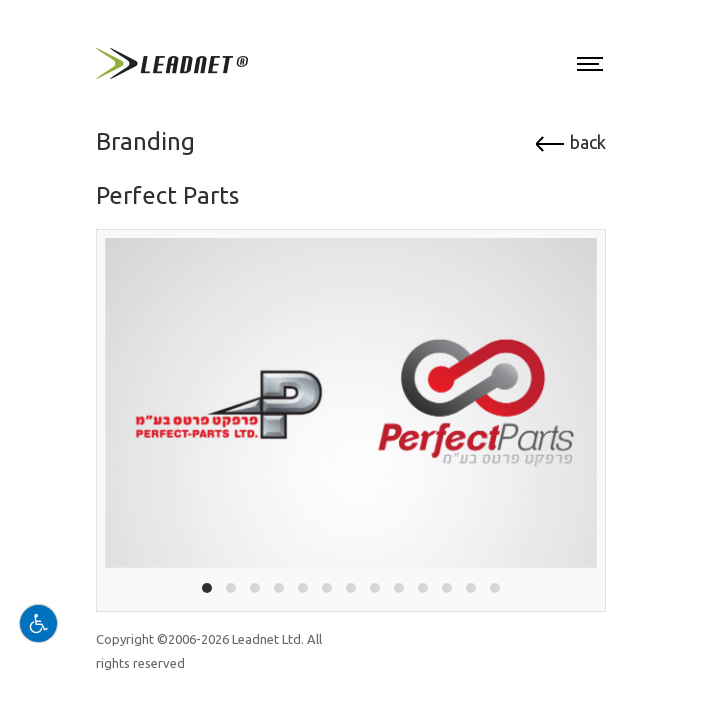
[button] (207, 588)
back (570, 142)
